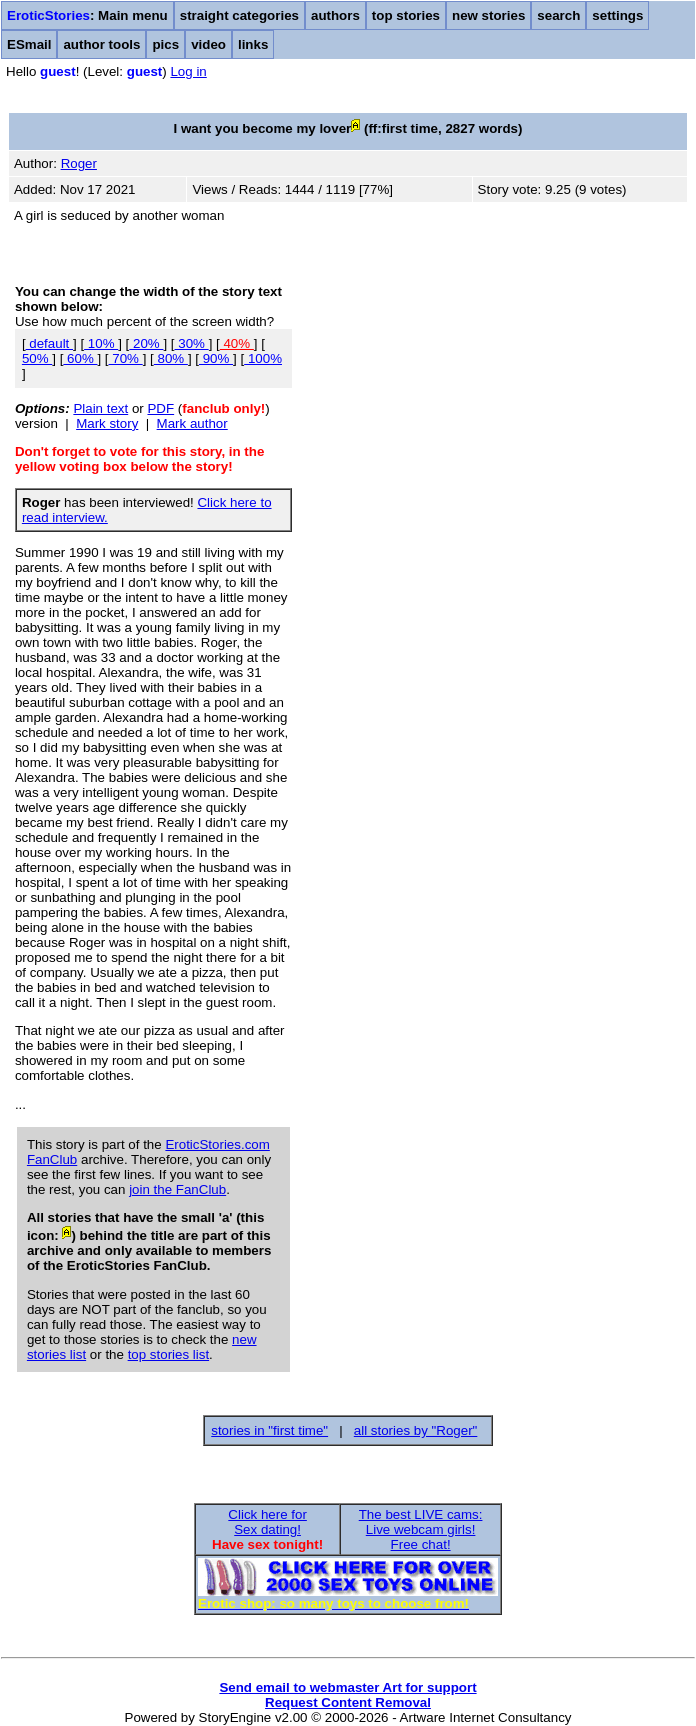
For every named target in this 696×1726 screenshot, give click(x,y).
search (558, 15)
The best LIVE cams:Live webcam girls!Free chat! (421, 1529)
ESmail (29, 44)
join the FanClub (177, 1189)
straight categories (239, 15)
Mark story (107, 423)
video (208, 44)
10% (101, 343)
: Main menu (87, 15)
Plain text (100, 408)
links (253, 44)
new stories (488, 15)
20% (146, 343)
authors (335, 15)
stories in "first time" (269, 1430)
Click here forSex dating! (267, 1522)
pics (165, 44)
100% (263, 358)
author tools (101, 44)
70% (126, 358)
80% (171, 358)
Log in (188, 71)
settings (617, 15)
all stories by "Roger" (416, 1430)
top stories (406, 15)
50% (37, 358)
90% (216, 358)
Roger (79, 163)
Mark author (192, 423)
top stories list (168, 1354)
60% (80, 358)
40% (237, 343)
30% (192, 343)
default (49, 343)
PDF (160, 408)
